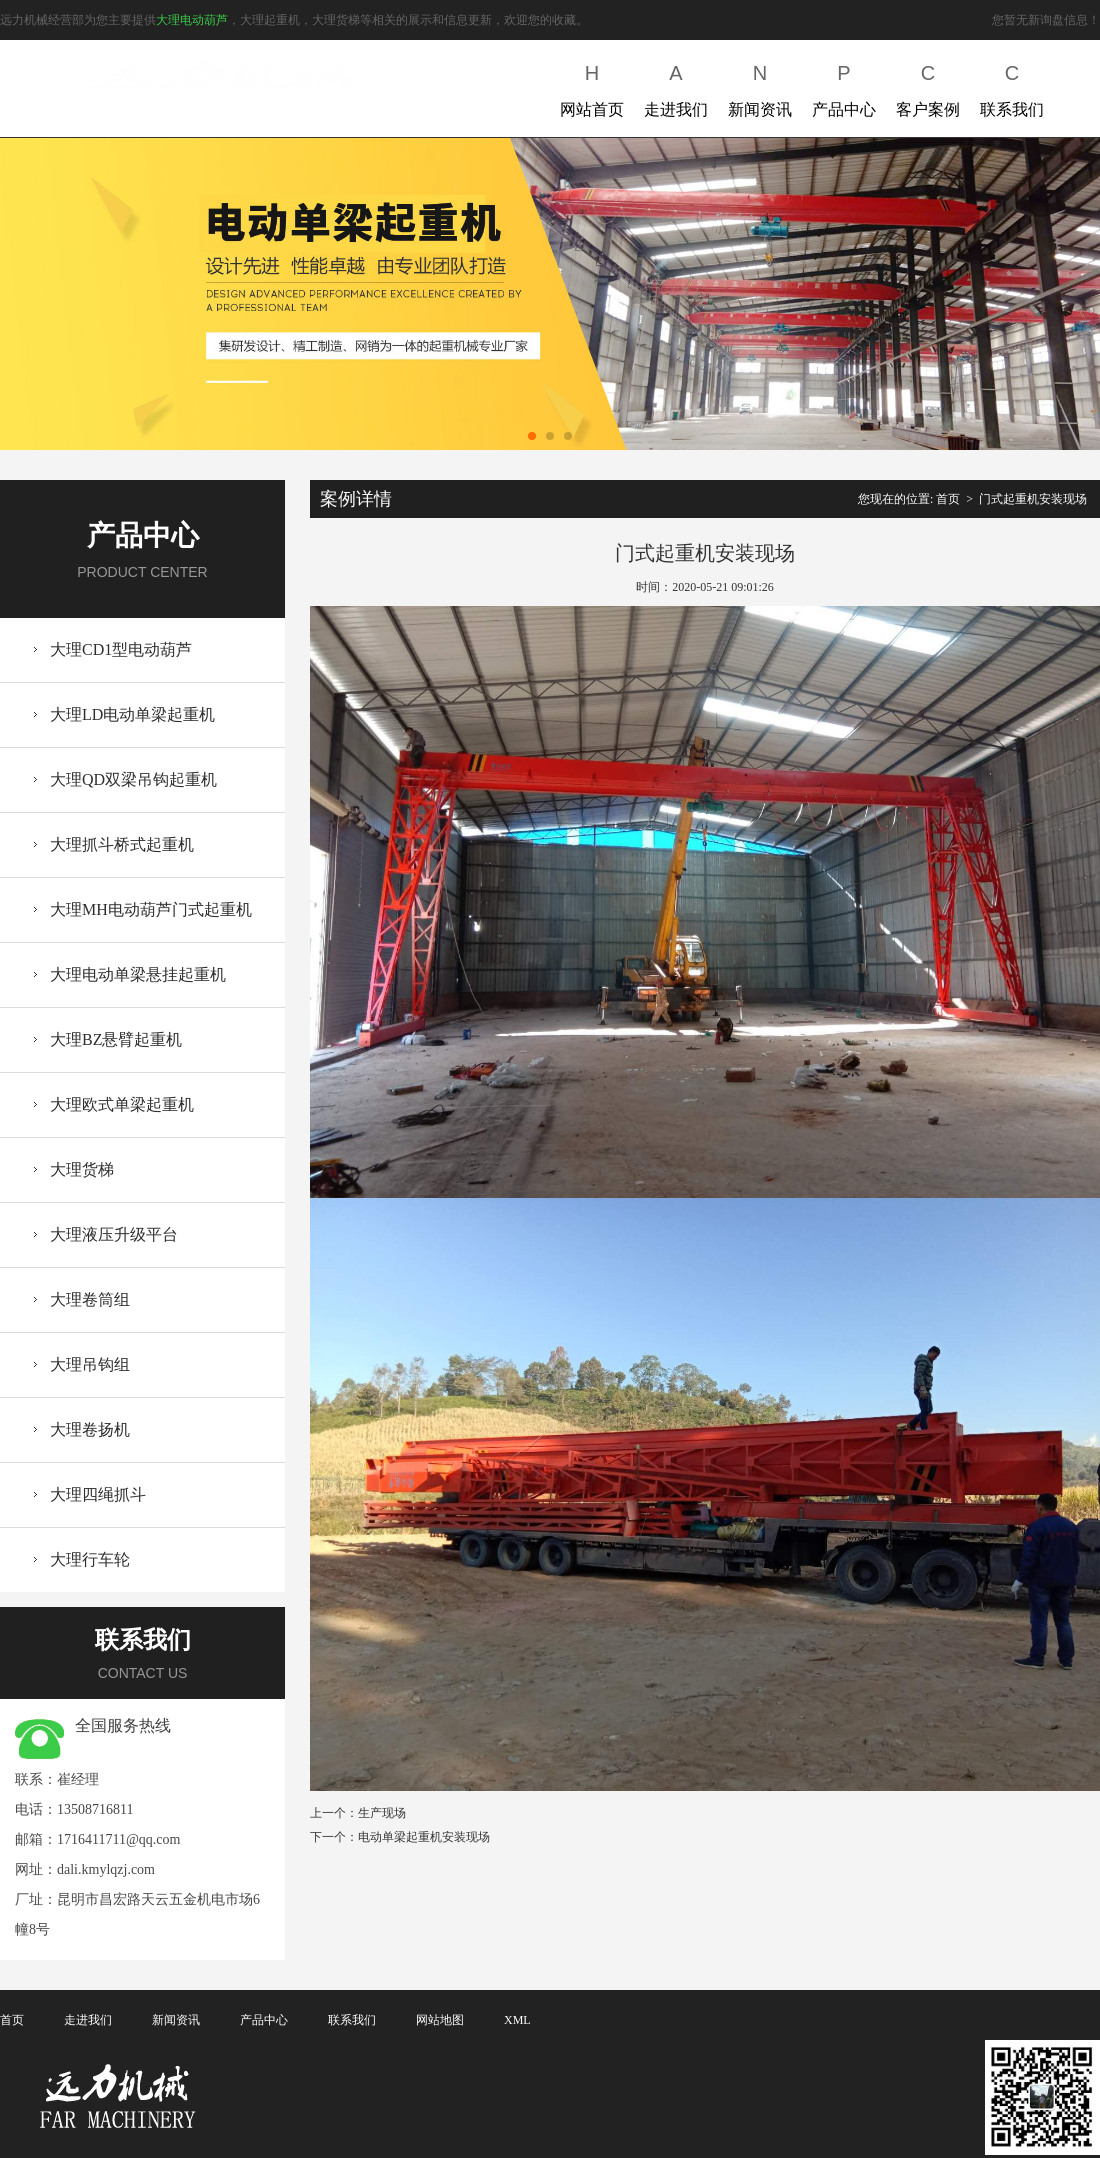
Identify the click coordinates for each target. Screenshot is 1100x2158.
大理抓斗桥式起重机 (122, 844)
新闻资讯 (760, 86)
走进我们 (676, 86)
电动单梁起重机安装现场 (424, 1837)
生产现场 (382, 1813)
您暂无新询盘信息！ (1046, 20)
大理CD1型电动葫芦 (121, 649)
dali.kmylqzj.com (106, 1869)
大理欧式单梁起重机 (122, 1104)
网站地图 (440, 2020)
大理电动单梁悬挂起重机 (138, 974)
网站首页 (592, 86)
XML (517, 2020)
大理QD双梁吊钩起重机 (133, 779)
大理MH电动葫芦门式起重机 (151, 909)
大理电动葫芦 (192, 20)
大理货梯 (82, 1169)
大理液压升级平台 (114, 1234)
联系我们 (1012, 86)
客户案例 (928, 86)
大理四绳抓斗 (98, 1494)
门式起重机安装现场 (1033, 499)
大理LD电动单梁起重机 (132, 714)
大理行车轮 (90, 1559)
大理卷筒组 (90, 1299)
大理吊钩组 (90, 1364)
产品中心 (844, 86)
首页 (948, 499)
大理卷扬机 (90, 1429)
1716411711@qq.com (118, 1839)
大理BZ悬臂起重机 (116, 1039)
